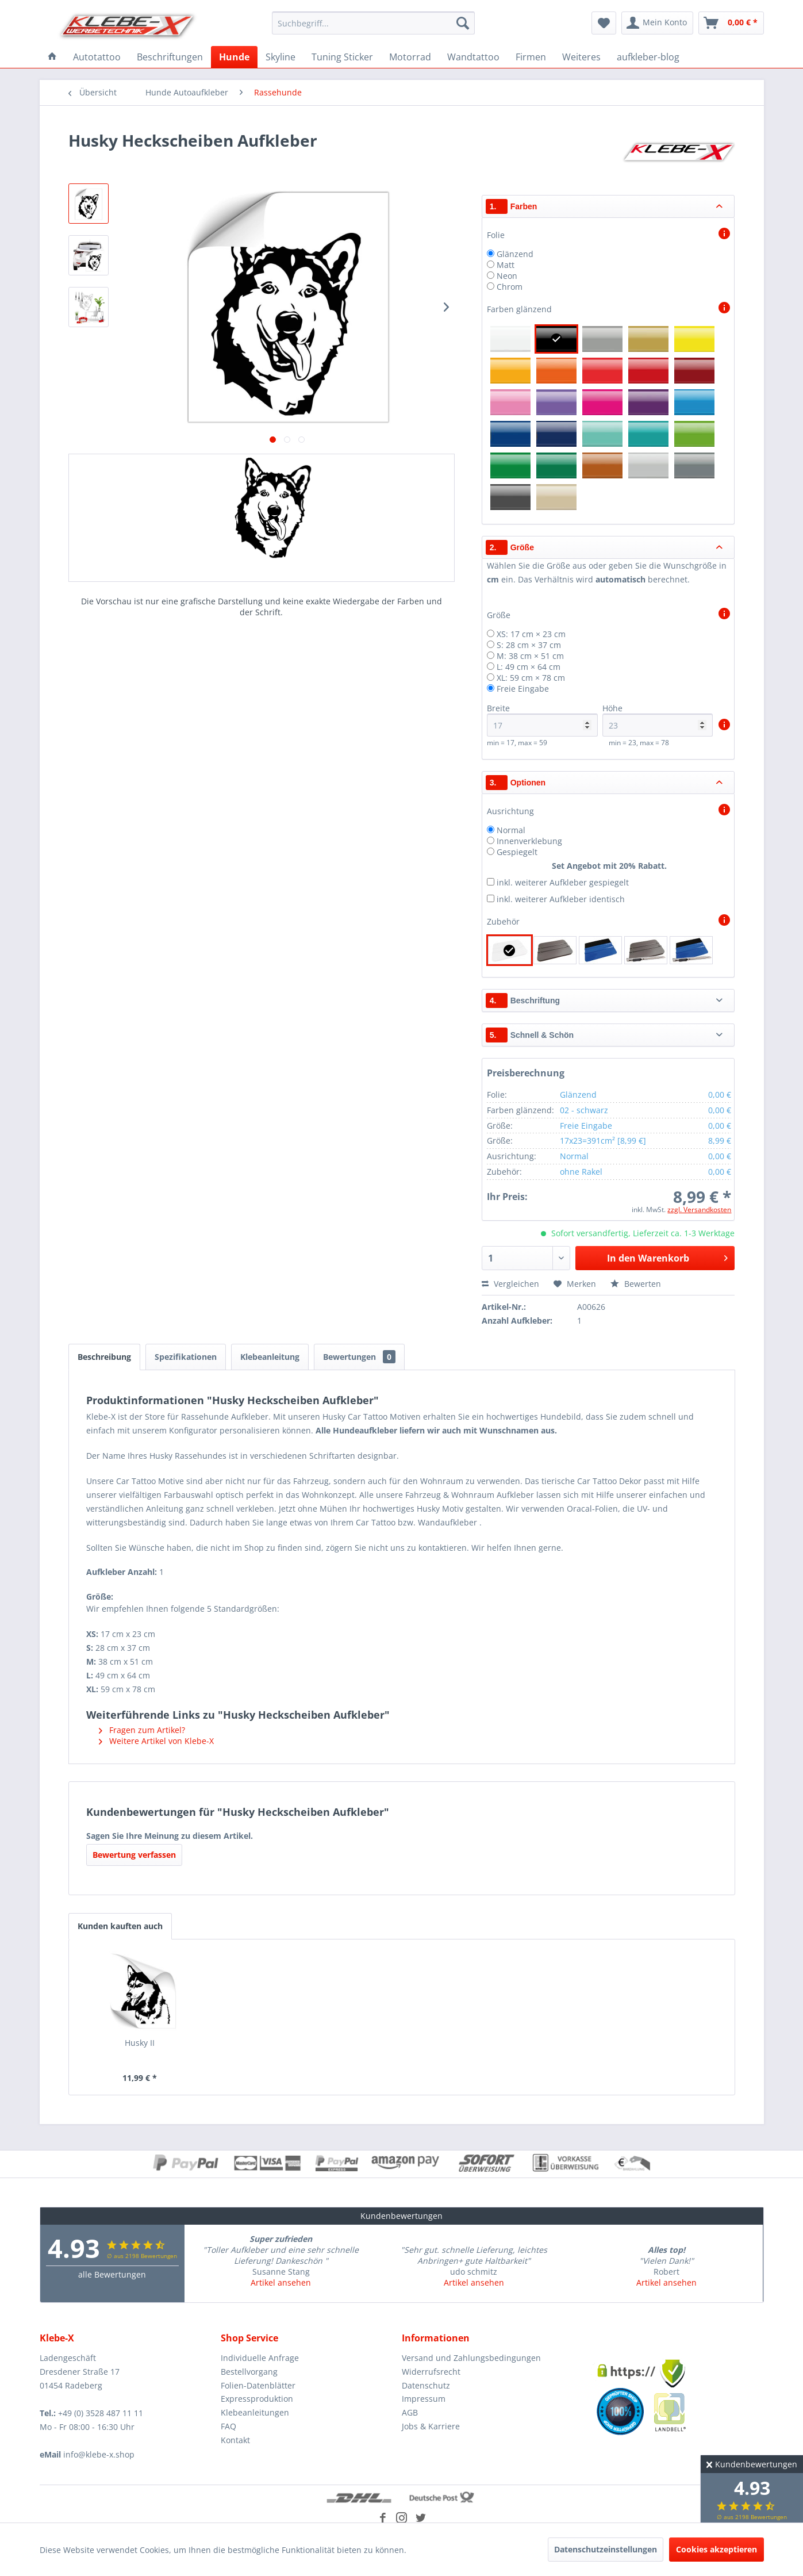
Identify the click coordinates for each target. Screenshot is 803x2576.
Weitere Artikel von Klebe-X (156, 1740)
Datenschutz (426, 2385)
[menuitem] (373, 23)
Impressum (423, 2398)
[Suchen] (463, 23)
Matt (505, 264)
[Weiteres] (581, 57)
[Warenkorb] (731, 23)
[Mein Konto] (657, 23)
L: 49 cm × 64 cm (528, 666)
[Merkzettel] (603, 23)
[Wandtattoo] (473, 57)
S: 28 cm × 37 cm (529, 644)
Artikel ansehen (281, 2282)
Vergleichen (510, 1283)
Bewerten (635, 1283)
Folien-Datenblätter (258, 2385)
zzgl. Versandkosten (699, 1209)
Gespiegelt (517, 851)
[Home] (52, 57)
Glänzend (515, 253)
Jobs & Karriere (431, 2426)
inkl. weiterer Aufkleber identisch (561, 899)
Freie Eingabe (523, 688)
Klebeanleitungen (255, 2412)
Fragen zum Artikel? (142, 1729)
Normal (511, 830)
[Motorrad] (410, 57)
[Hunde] (234, 57)
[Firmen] (531, 57)
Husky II (140, 2042)
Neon (507, 275)
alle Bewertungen (112, 2274)
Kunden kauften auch (120, 1925)
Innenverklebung (529, 840)
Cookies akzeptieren (716, 2549)
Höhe (657, 720)
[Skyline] (280, 57)
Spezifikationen (186, 1356)
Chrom (509, 286)
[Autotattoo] (97, 57)
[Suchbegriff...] (373, 23)
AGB (410, 2412)
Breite (542, 720)
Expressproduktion (257, 2398)
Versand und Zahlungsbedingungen (471, 2357)
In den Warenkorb (667, 1256)
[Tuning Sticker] (342, 57)
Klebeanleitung (269, 1356)
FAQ (228, 2426)
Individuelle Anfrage (260, 2357)
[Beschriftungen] (170, 57)
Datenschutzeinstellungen (605, 2549)
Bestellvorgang (249, 2371)
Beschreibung (104, 1356)
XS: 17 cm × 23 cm (531, 633)
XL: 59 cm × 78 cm (531, 677)
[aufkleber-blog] (648, 57)
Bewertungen (359, 1356)
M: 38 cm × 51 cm (530, 655)
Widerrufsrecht (431, 2371)
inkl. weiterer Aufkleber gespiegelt (563, 882)
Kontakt (235, 2440)
